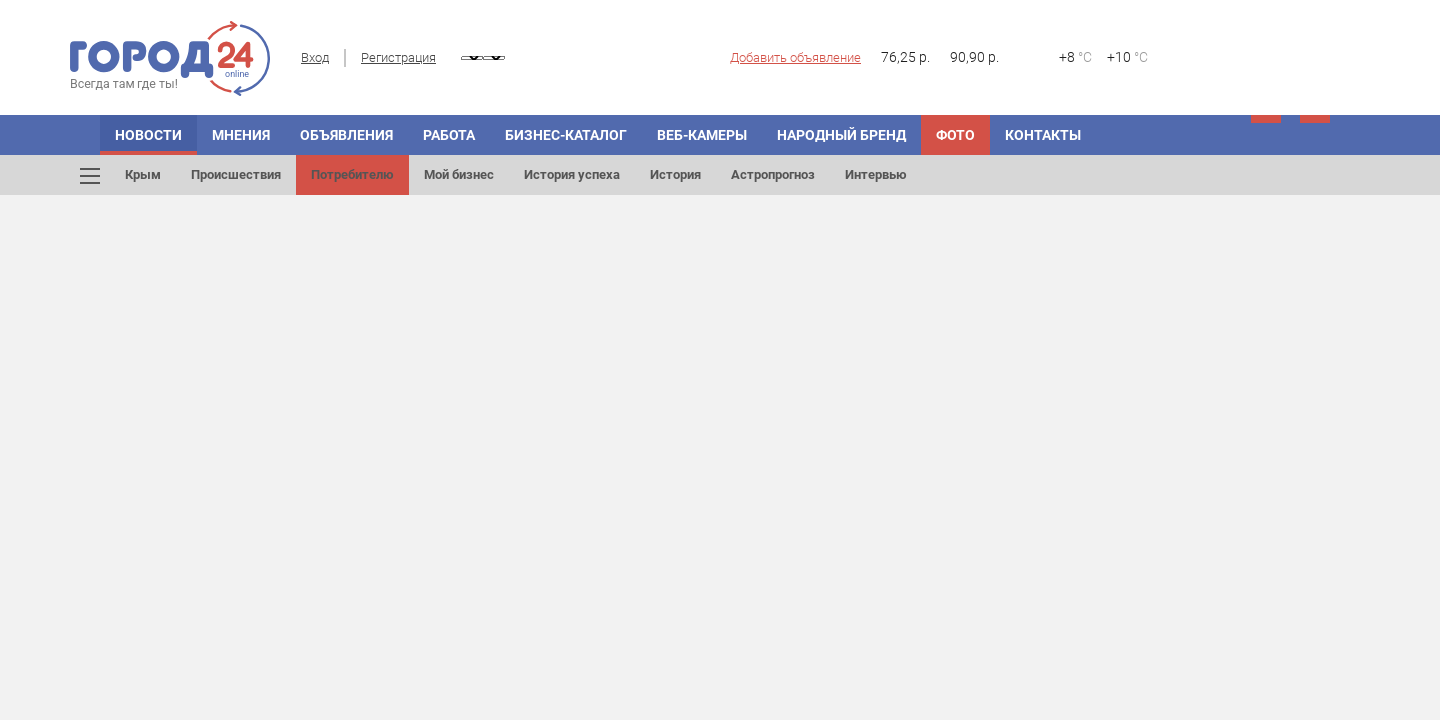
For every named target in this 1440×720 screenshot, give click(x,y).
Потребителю (352, 174)
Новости (148, 135)
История (675, 174)
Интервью (876, 174)
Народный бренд (841, 135)
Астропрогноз (773, 174)
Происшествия (236, 174)
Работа (449, 135)
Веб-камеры (702, 135)
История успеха (572, 174)
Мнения (241, 135)
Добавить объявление (795, 57)
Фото (955, 135)
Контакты (1043, 135)
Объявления (346, 135)
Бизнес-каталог (566, 135)
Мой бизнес (459, 174)
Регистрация (398, 57)
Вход (315, 57)
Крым (143, 174)
